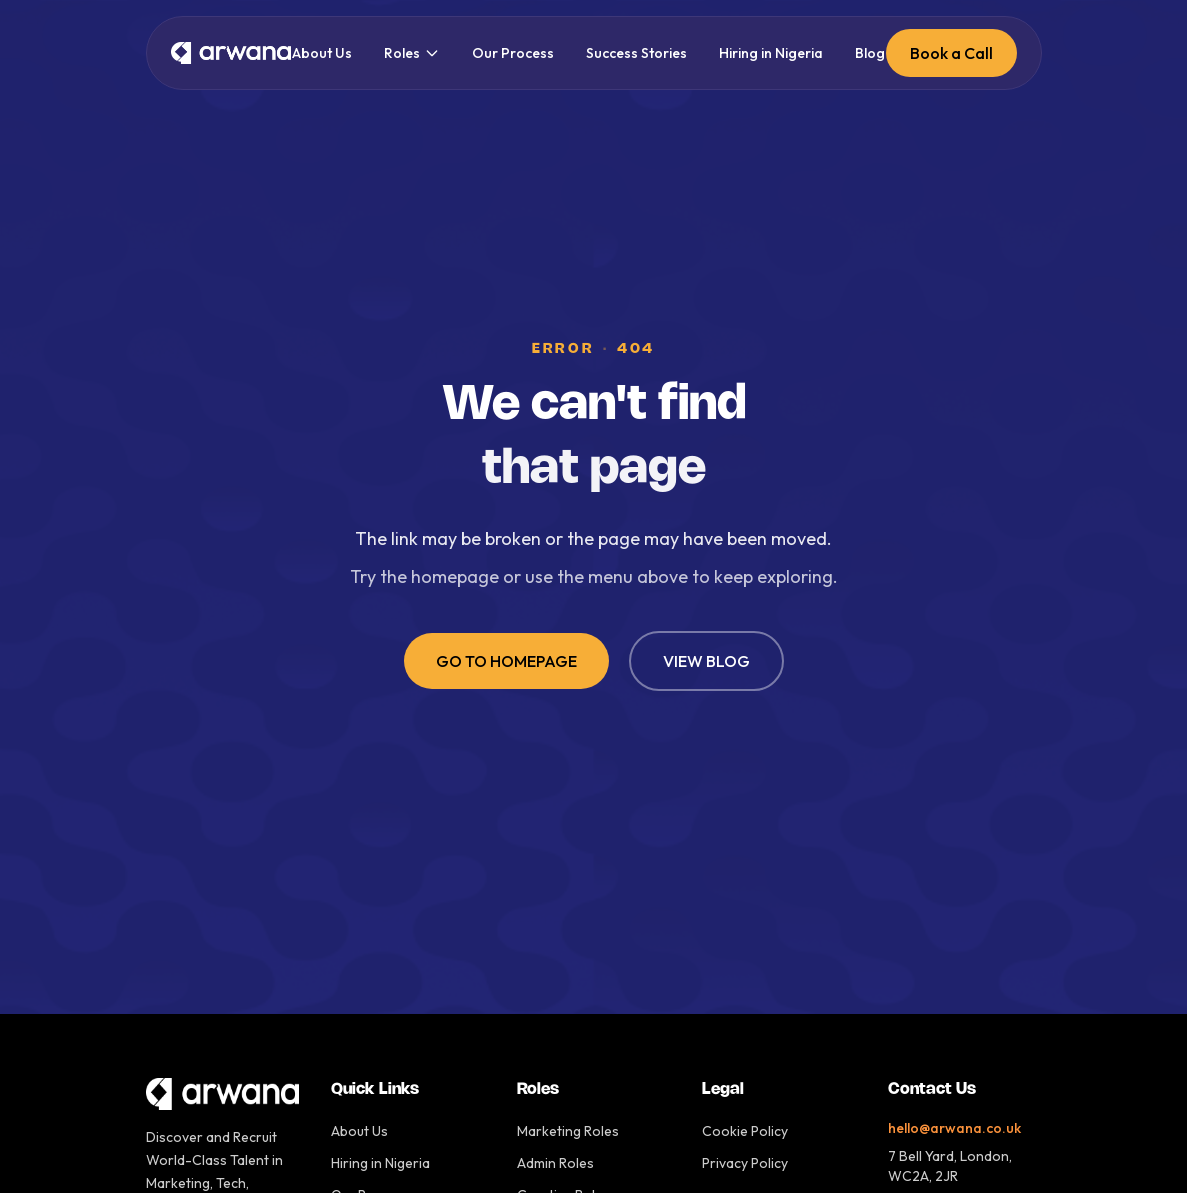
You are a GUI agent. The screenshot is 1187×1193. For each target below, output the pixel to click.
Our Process (513, 53)
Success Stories (636, 53)
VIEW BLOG (706, 661)
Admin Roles (555, 1163)
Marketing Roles (568, 1131)
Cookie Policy (745, 1131)
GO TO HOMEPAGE (506, 661)
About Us (322, 53)
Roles (412, 53)
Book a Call (951, 53)
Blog (870, 53)
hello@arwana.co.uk (954, 1128)
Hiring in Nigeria (771, 53)
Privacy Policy (745, 1163)
